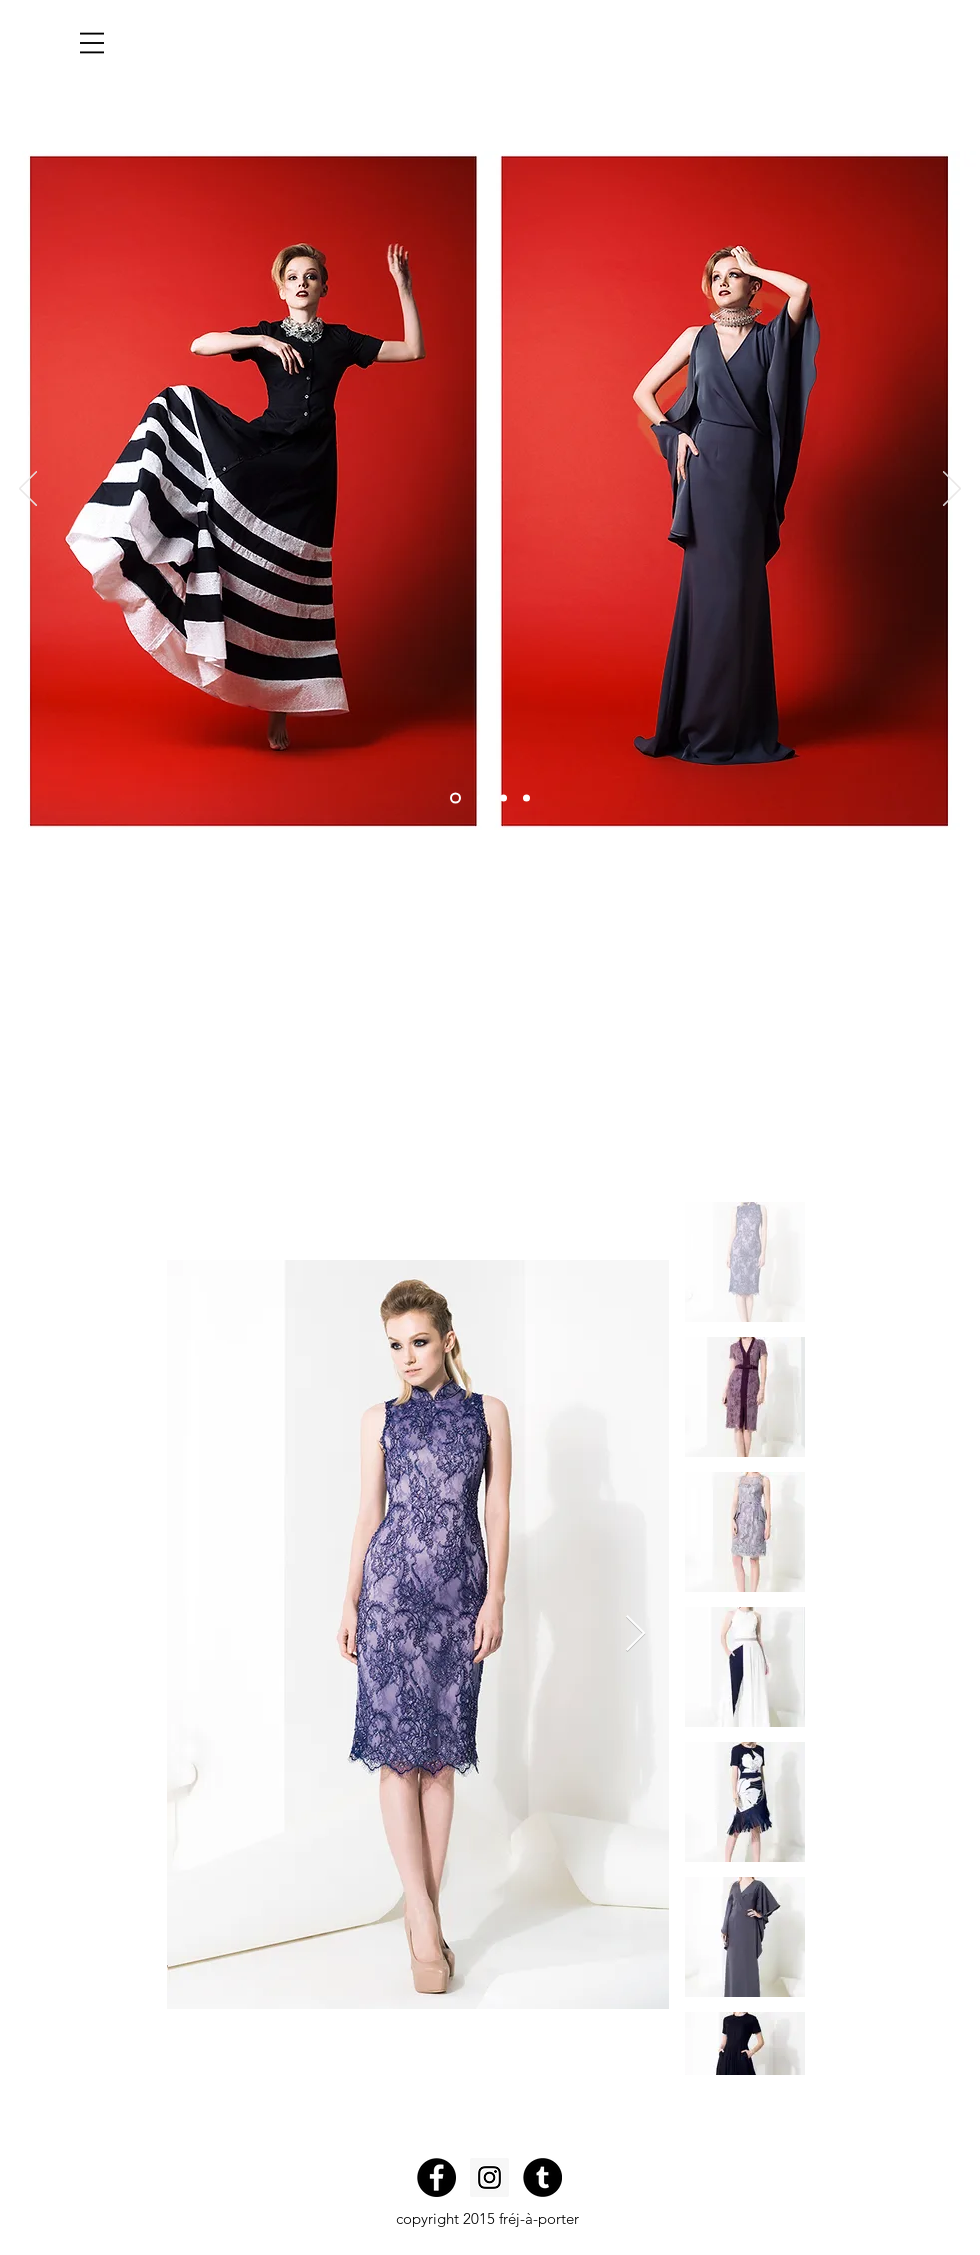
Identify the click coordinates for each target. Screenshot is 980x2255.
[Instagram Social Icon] (489, 2177)
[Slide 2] (480, 798)
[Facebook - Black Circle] (436, 2177)
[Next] (952, 490)
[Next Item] (635, 1634)
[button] (92, 43)
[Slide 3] (503, 798)
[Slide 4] (526, 798)
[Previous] (28, 490)
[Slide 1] (455, 798)
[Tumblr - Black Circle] (542, 2177)
